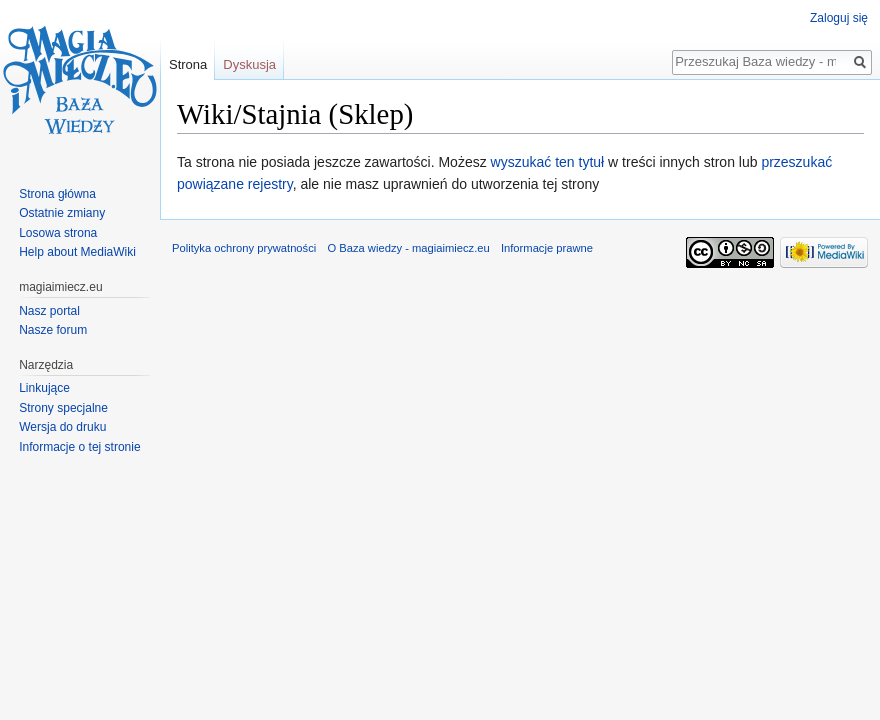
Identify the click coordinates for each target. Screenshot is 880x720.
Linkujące (44, 388)
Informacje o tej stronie (79, 447)
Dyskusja (249, 64)
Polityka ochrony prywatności (244, 248)
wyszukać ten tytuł (548, 162)
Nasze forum (53, 330)
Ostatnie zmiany (62, 213)
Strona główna (57, 194)
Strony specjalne (63, 408)
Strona (188, 64)
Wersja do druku (62, 427)
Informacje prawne (547, 248)
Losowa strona (58, 233)
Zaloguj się (839, 18)
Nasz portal (49, 311)
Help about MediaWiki (77, 252)
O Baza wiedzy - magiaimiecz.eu (408, 248)
